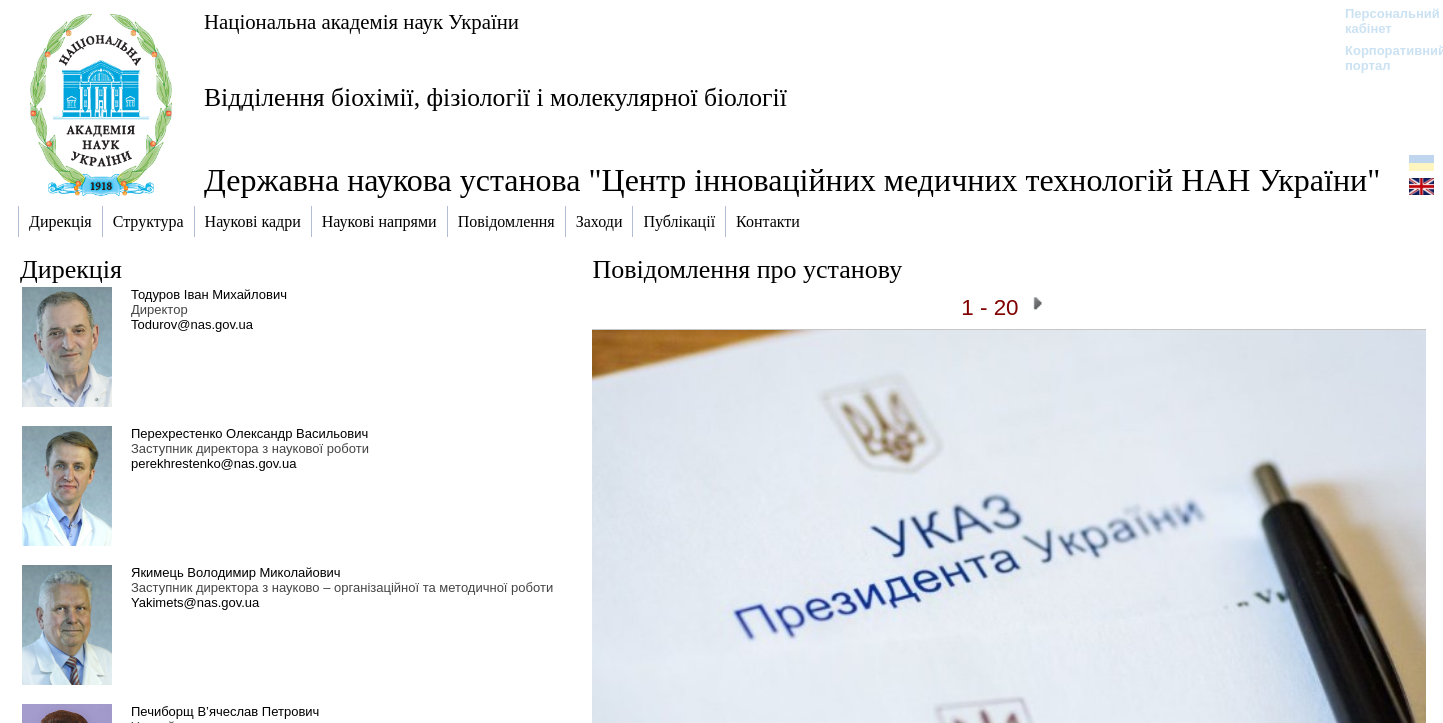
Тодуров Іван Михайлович (209, 294)
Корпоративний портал (1382, 58)
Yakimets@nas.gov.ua (195, 602)
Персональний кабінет (1382, 21)
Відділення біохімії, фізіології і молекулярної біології (495, 97)
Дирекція (71, 269)
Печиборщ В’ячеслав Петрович (225, 711)
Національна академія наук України (361, 21)
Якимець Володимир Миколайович (236, 572)
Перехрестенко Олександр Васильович (249, 433)
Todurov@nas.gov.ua (192, 324)
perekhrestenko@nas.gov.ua (213, 463)
